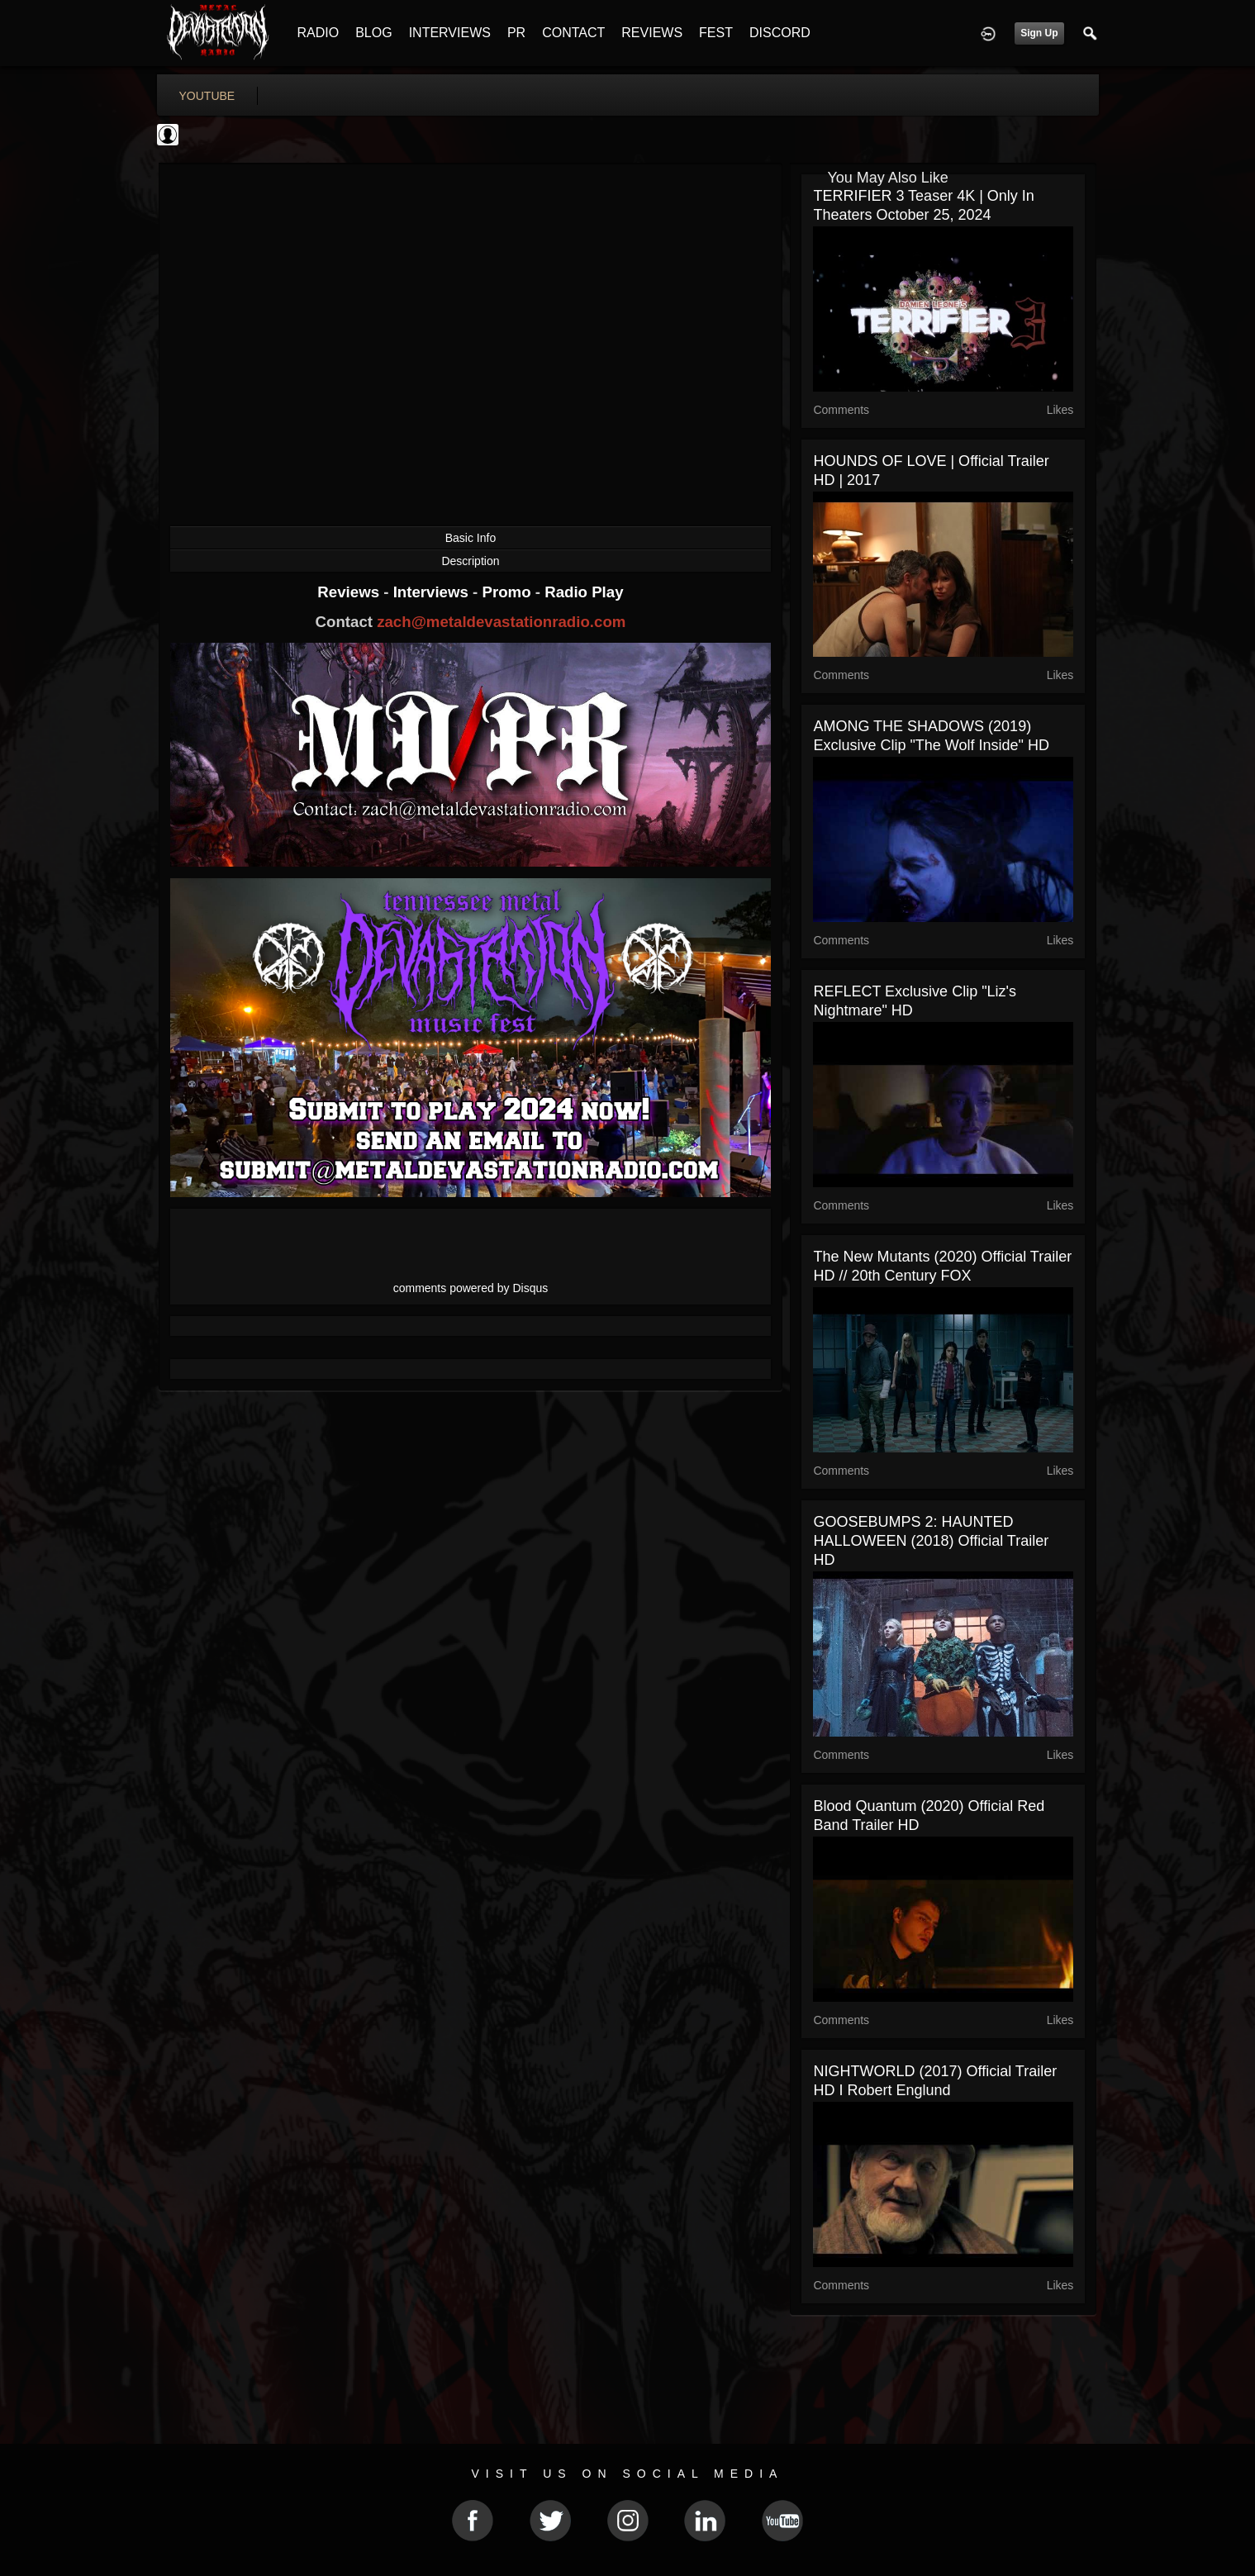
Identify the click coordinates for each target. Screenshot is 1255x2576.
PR (516, 33)
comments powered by (471, 1288)
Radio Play (583, 592)
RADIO (318, 33)
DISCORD (780, 33)
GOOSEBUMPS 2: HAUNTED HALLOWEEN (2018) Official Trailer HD (930, 1541)
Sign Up (1039, 33)
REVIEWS (651, 33)
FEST (716, 33)
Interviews (433, 592)
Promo (508, 592)
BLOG (373, 33)
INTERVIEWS (450, 33)
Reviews (350, 592)
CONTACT (573, 33)
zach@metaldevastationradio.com (501, 621)
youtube (207, 95)
